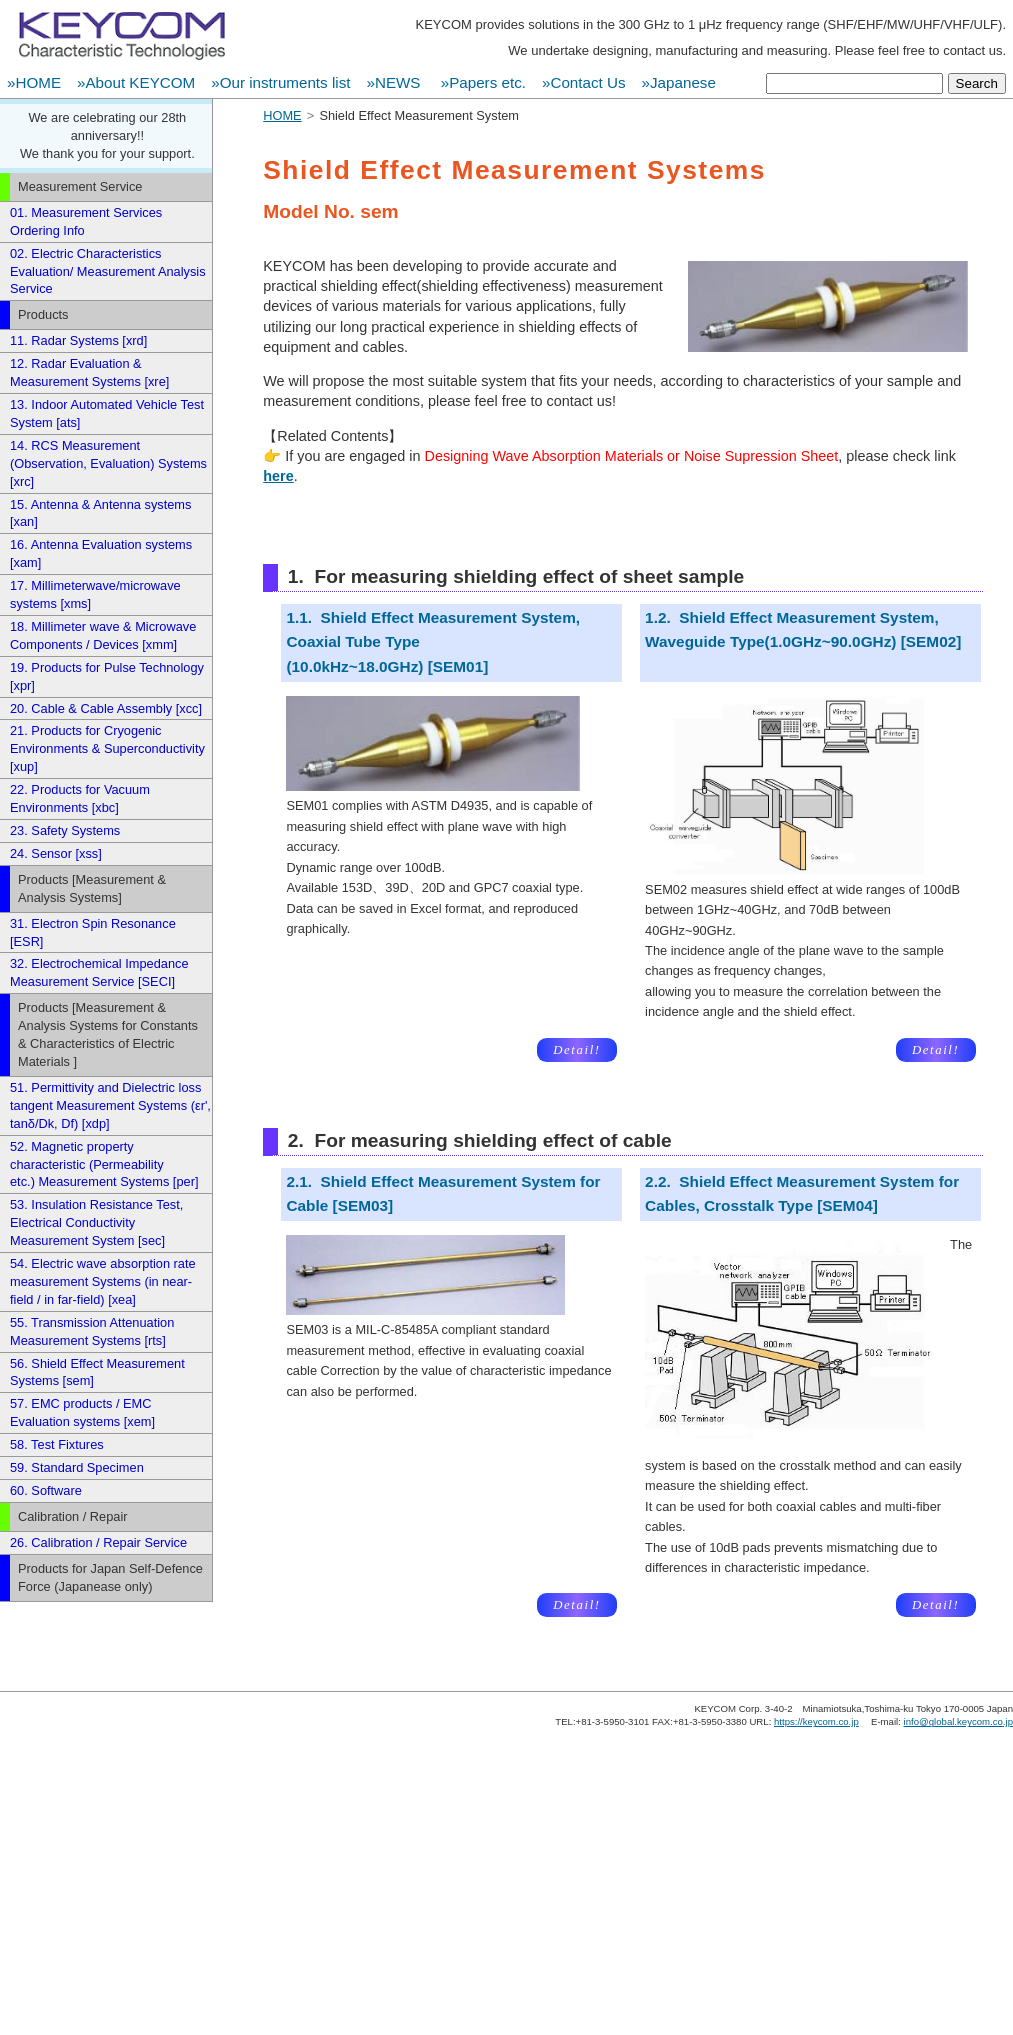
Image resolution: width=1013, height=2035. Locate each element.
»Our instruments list (280, 82)
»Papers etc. (483, 82)
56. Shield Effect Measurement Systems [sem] (97, 1372)
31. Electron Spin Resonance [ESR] (93, 932)
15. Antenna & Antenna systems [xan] (100, 513)
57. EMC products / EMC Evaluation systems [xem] (82, 1412)
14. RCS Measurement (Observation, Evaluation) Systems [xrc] (108, 463)
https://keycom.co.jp (816, 1721)
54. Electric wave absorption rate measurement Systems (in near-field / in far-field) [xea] (103, 1281)
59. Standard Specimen (77, 1467)
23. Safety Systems (65, 830)
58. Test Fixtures (57, 1444)
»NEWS (395, 82)
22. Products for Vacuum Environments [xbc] (80, 798)
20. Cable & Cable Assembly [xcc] (106, 708)
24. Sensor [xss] (56, 853)
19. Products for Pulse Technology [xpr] (107, 676)
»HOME (34, 82)
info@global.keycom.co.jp (958, 1721)
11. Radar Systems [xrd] (78, 340)
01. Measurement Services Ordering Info (86, 221)
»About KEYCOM (136, 82)
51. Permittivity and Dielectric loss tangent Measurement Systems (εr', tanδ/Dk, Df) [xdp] (110, 1105)
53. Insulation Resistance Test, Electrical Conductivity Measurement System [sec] (96, 1222)
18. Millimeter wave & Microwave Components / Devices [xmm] (103, 635)
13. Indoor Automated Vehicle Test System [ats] (107, 413)
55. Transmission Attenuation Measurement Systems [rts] (92, 1331)
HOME (282, 115)
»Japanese (679, 82)
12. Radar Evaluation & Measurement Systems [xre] (89, 372)
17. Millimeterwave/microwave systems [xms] (95, 594)
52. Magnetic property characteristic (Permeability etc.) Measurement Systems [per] (104, 1164)
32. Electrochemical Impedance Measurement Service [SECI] (99, 972)
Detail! (576, 1050)
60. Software (46, 1490)
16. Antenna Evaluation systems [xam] (101, 553)
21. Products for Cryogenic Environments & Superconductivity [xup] (107, 748)
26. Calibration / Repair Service (98, 1542)
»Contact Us (584, 82)
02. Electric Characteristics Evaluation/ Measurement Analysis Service (108, 271)
